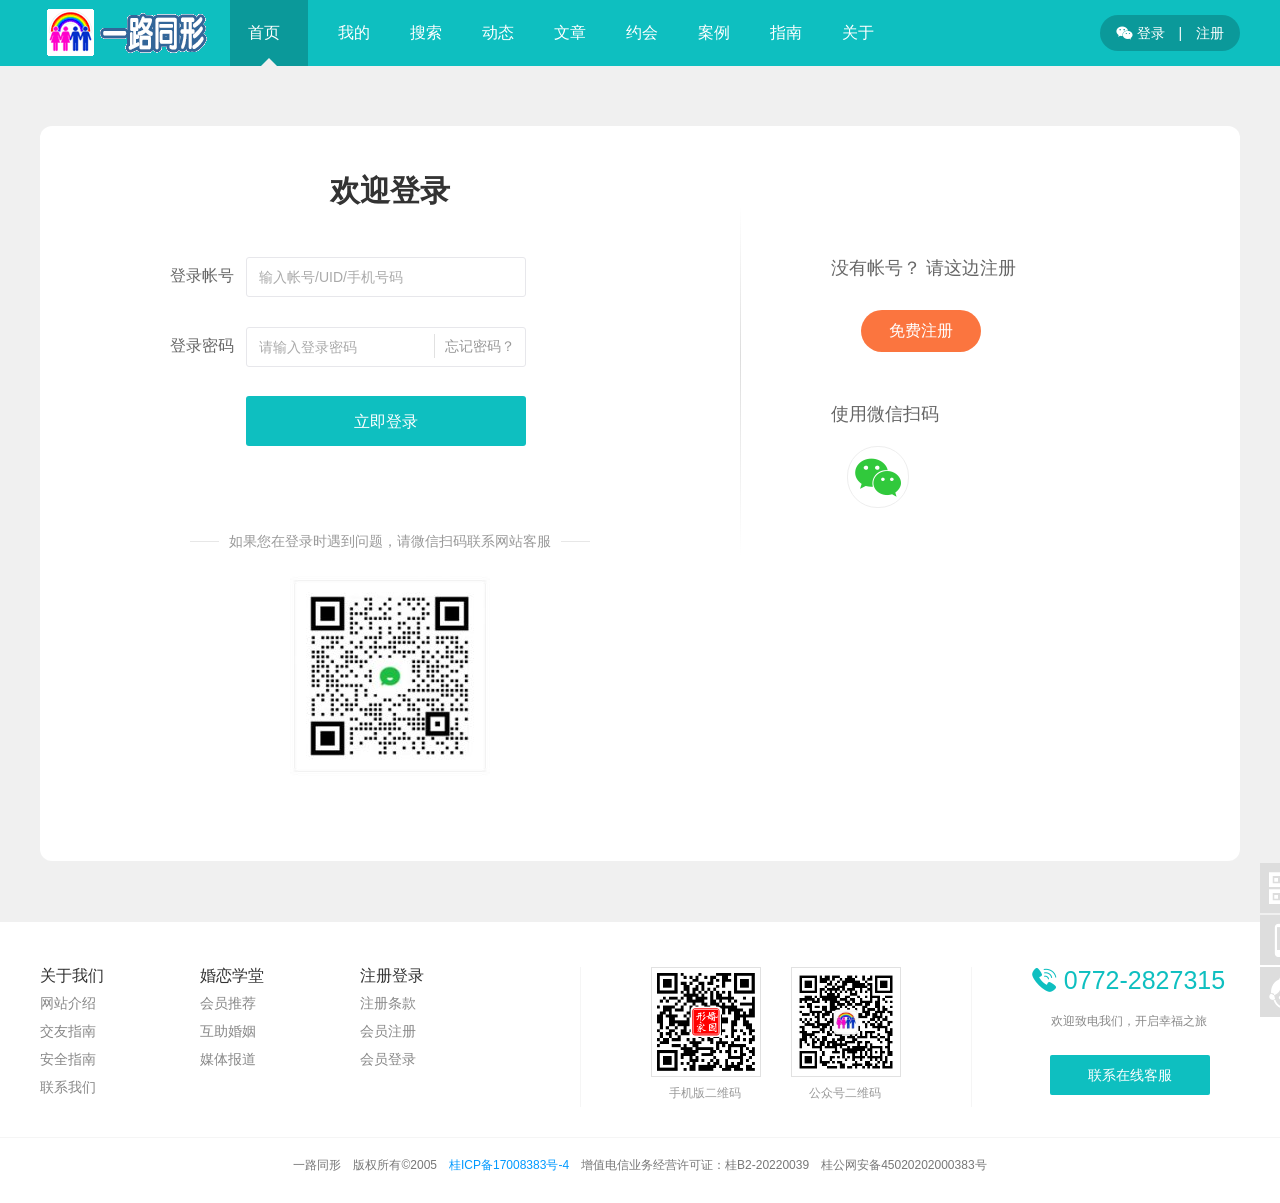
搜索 (426, 32)
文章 (570, 32)
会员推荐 (228, 1003)
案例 (714, 32)
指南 (786, 32)
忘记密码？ (480, 346)
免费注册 (921, 330)
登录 (1140, 33)
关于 (858, 32)
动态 (498, 32)
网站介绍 (68, 1003)
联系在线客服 (1130, 1075)
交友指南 (68, 1031)
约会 (642, 32)
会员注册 (388, 1031)
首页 (264, 32)
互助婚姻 (228, 1031)
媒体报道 (228, 1059)
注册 (1210, 33)
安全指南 (68, 1059)
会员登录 (388, 1059)
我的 (354, 32)
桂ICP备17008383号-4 (509, 1165)
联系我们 (68, 1087)
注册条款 (388, 1003)
